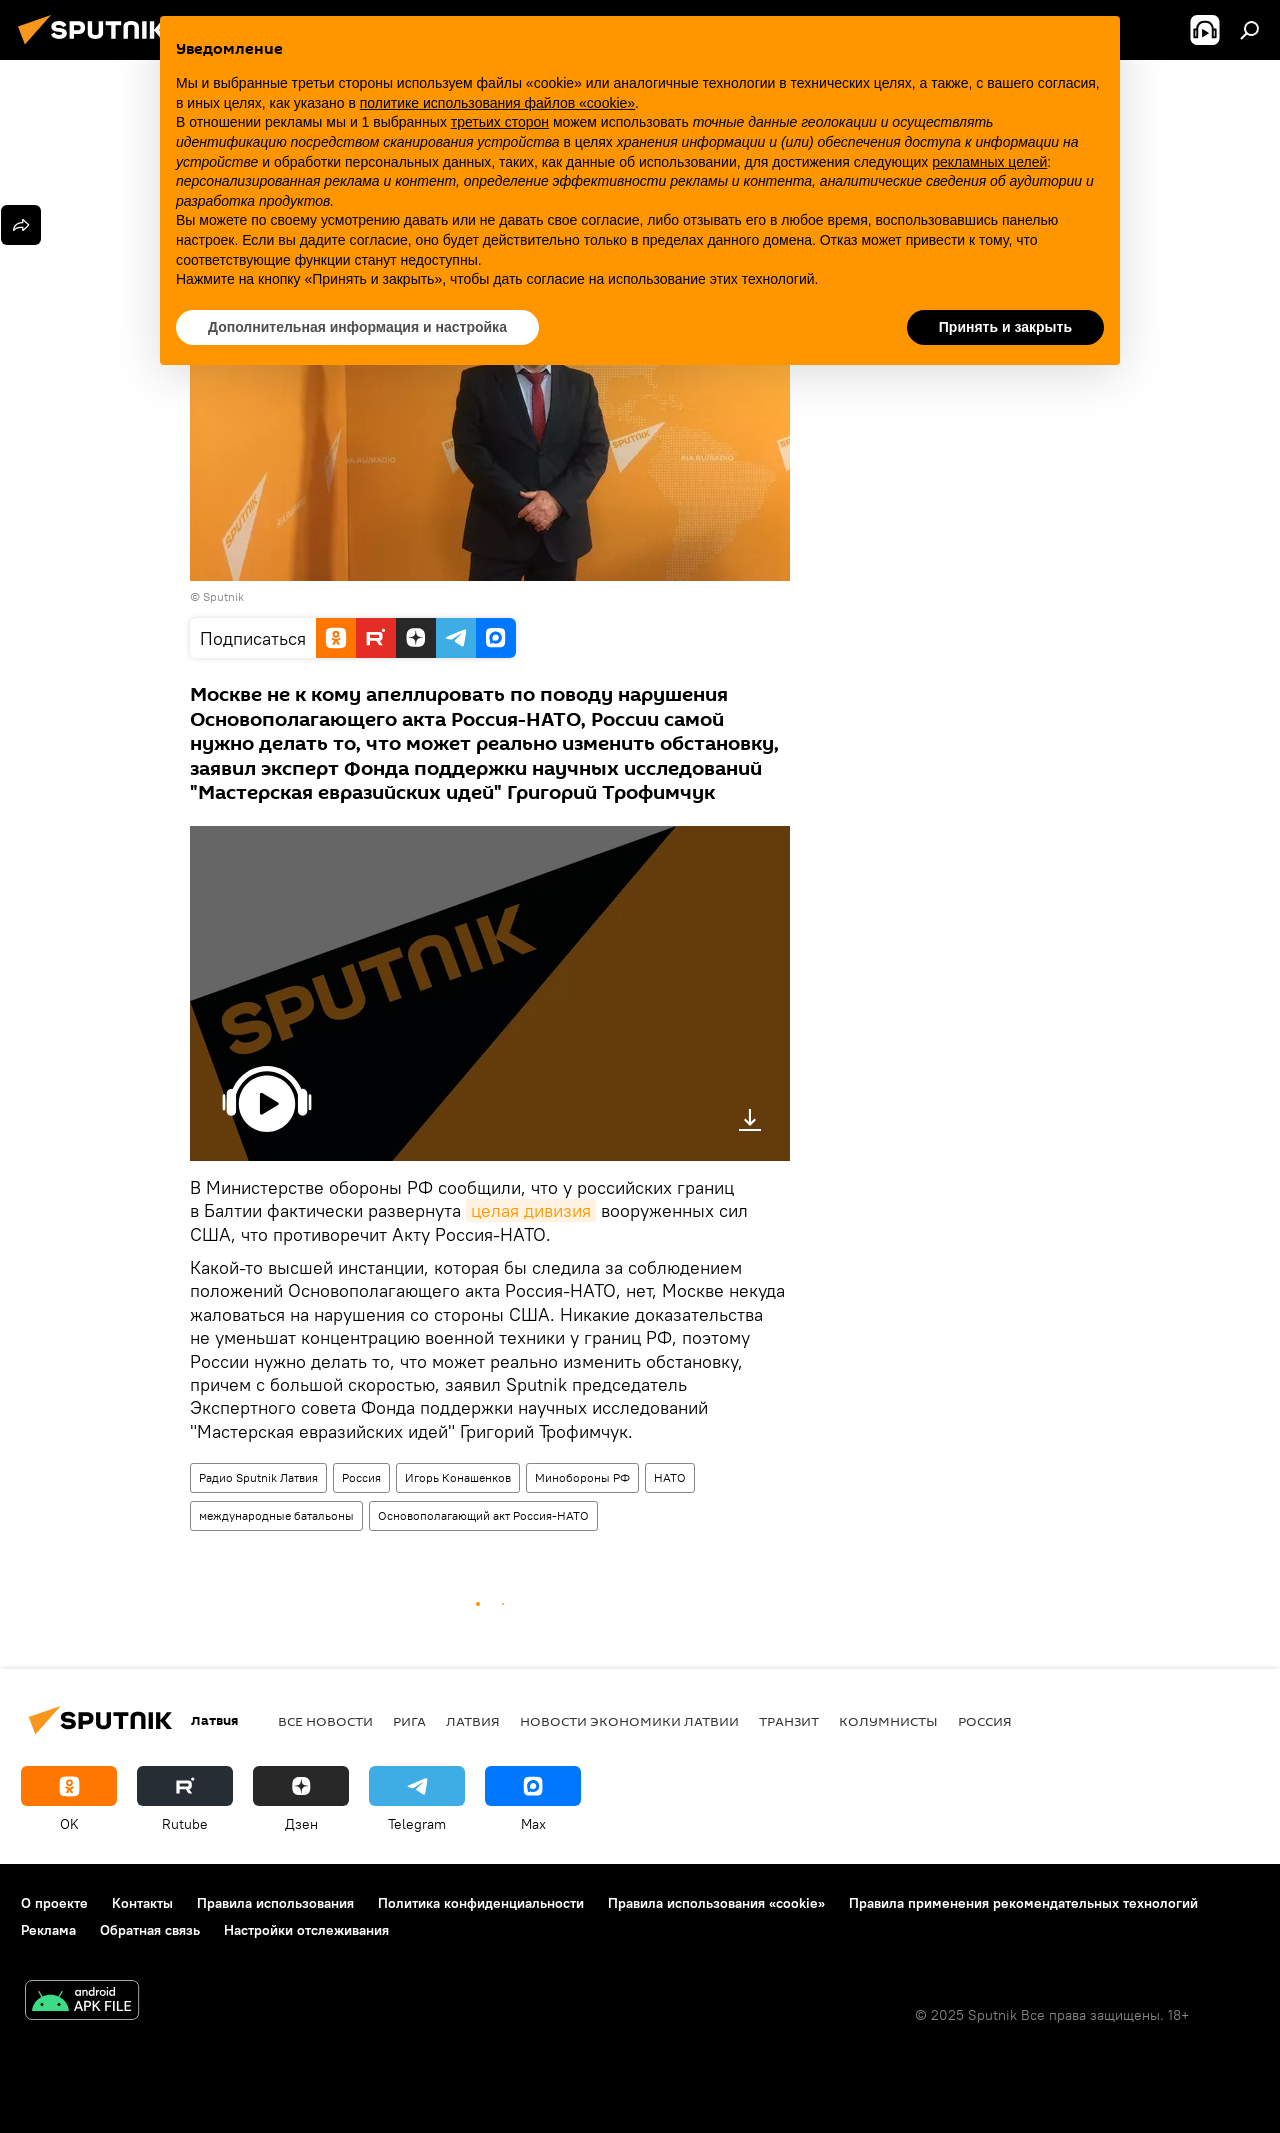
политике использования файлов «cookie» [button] (497, 103)
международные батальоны (276, 1515)
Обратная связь (150, 1930)
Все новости (325, 1721)
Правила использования (275, 1903)
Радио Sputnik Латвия (258, 1477)
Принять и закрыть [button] (1005, 327)
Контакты (142, 1903)
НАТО (670, 1477)
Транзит (789, 1721)
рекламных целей (989, 162)
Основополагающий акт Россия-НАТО (483, 1515)
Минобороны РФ (582, 1477)
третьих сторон (500, 122)
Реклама (48, 1930)
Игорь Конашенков (458, 1477)
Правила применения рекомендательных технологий (1023, 1903)
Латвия (473, 1721)
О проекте (54, 1903)
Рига (409, 1721)
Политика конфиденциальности (481, 1903)
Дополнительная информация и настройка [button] (357, 327)
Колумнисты (888, 1721)
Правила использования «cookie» (716, 1903)
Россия (361, 1477)
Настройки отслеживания (306, 1930)
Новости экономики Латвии (629, 1721)
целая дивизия (531, 1210)
